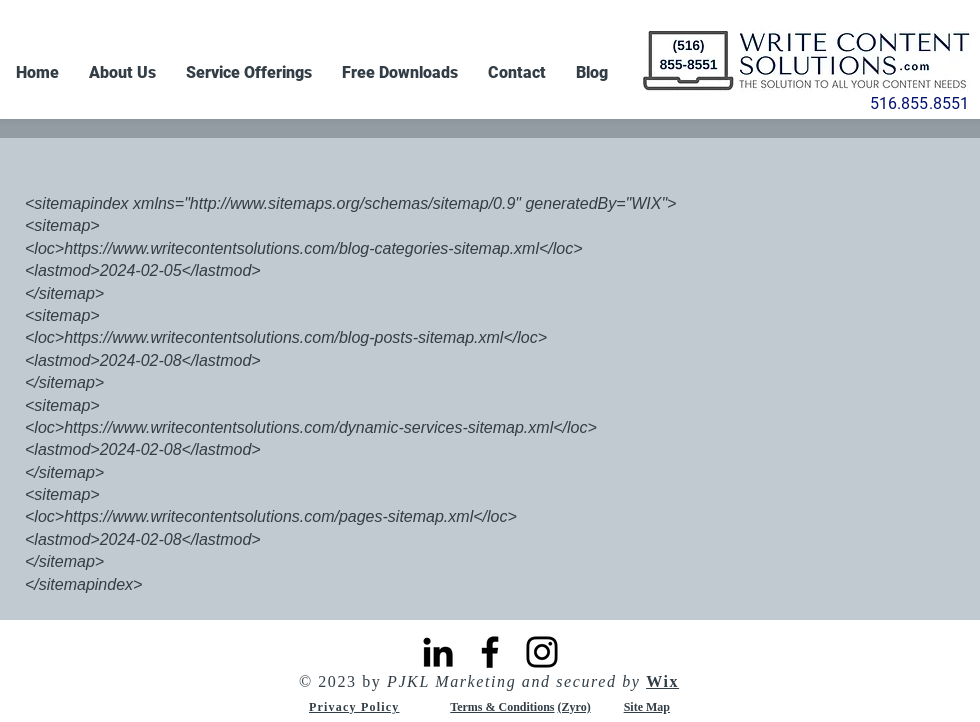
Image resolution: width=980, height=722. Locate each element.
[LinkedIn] (438, 652)
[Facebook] (490, 652)
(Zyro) (574, 707)
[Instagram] (542, 652)
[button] (249, 72)
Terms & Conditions (502, 707)
